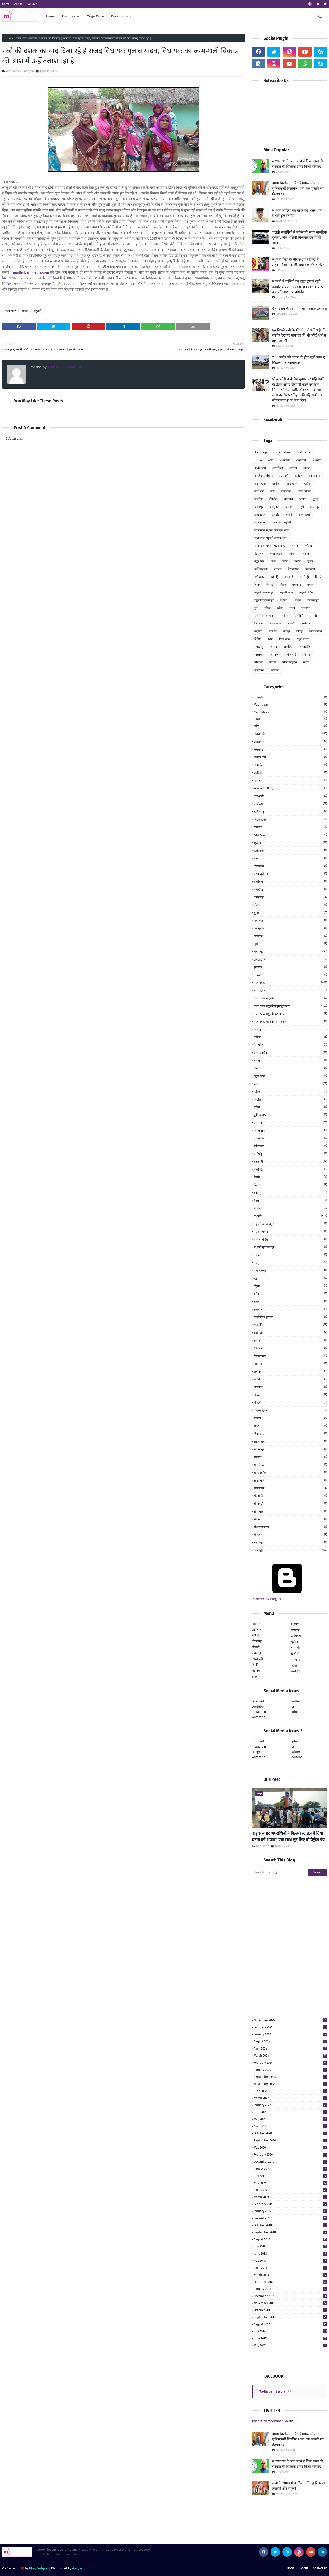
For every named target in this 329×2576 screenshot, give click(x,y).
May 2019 (290, 2183)
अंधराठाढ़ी (284, 460)
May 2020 (290, 2147)
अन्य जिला (277, 468)
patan (258, 460)
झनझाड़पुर (259, 514)
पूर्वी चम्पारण (261, 569)
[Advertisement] (289, 1913)
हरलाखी (275, 670)
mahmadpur (305, 452)
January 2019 (290, 2211)
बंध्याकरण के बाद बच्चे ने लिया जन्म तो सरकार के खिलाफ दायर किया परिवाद (297, 164)
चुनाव (316, 499)
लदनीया (273, 631)
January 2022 (290, 2105)
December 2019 (290, 2161)
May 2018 (290, 2260)
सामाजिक (276, 654)
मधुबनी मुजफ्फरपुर (264, 600)
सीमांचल (258, 662)
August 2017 (290, 2324)
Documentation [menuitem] (122, 16)
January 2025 (290, 2034)
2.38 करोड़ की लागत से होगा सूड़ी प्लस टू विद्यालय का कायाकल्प (298, 360)
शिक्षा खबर (284, 639)
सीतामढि (291, 654)
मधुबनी (37, 311)
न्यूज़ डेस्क (259, 561)
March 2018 (290, 2274)
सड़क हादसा (303, 639)
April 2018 (290, 2267)
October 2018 (290, 2225)
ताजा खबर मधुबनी (281, 522)
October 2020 (290, 2133)
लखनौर (292, 623)
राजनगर (305, 608)
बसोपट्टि (274, 577)
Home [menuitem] (50, 16)
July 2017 (290, 2331)
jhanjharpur (262, 452)
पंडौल (285, 561)
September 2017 (290, 2317)
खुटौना (307, 483)
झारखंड (275, 514)
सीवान (272, 662)
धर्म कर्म (292, 553)
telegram (258, 1752)
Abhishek (262, 1846)
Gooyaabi (78, 2568)
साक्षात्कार (259, 654)
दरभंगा (295, 545)
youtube (258, 1706)
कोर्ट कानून (314, 475)
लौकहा (286, 631)
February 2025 (290, 2027)
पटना (25, 311)
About (18, 4)
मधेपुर (298, 600)
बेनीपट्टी (270, 584)
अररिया (293, 468)
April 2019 (290, 2190)
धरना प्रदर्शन (276, 553)
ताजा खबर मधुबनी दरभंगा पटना (270, 538)
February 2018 (290, 2282)
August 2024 (290, 2041)
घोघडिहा (258, 499)
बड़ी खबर (259, 577)
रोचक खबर (275, 623)
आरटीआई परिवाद (263, 475)
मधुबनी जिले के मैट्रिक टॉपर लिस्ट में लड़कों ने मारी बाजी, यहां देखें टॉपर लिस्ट (298, 262)
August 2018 (290, 2239)
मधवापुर (296, 584)
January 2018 (290, 2289)
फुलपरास (310, 569)
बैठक (283, 584)
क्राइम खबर (260, 483)
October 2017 (290, 2310)
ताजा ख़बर (259, 522)
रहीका (280, 608)
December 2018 (290, 2218)
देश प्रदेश (258, 553)
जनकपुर (258, 507)
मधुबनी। (284, 600)
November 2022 (290, 2084)
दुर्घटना (308, 545)
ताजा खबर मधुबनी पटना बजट (269, 545)
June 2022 (290, 2091)
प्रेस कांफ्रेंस (293, 569)
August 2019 (290, 2168)
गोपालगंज (286, 491)
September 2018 (290, 2232)
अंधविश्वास (260, 468)
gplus (294, 1711)
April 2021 (290, 2126)
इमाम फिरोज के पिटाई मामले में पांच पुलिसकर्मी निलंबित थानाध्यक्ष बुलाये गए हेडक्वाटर (298, 188)
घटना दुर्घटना (304, 491)
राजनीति (283, 615)
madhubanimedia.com (30, 272)
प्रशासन (278, 569)
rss (293, 1706)
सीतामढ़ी (306, 654)
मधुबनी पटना (286, 592)
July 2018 (290, 2246)
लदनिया (306, 623)
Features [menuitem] (68, 16)
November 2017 (290, 2303)
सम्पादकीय (305, 647)
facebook (258, 1701)
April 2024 (290, 2048)
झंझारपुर (314, 507)
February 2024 (290, 2062)
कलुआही (283, 475)
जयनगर (289, 507)
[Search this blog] (280, 1872)
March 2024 (290, 2055)
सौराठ (306, 662)
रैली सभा (258, 623)
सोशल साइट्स (289, 662)
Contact (32, 4)
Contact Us (320, 2568)
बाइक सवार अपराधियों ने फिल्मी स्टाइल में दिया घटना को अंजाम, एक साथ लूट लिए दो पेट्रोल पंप (288, 1836)
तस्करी (289, 514)
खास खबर (292, 483)
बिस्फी (318, 577)
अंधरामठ (316, 460)
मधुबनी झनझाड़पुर (263, 592)
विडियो (257, 639)
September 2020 (290, 2140)
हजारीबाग (259, 670)
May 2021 (290, 2119)
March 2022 (290, 2098)
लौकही (299, 631)
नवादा (306, 553)
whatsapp (258, 1717)
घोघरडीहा (288, 499)
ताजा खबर (21, 38)
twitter (295, 1701)
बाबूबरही (289, 577)
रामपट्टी (313, 615)
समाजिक (288, 647)
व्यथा (270, 639)
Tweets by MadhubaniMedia (273, 2421)
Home (6, 4)
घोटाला (302, 499)
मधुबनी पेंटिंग (306, 592)
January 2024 (290, 2069)
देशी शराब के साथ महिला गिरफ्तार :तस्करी (299, 309)
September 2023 (290, 2077)
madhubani (283, 452)
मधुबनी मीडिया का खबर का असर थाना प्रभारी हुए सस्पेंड (297, 213)
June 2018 (290, 2253)
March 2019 (290, 2197)
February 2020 (290, 2154)
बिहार (257, 584)
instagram (259, 1711)
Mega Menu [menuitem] (95, 16)
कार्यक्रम (298, 475)
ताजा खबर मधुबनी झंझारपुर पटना (271, 530)
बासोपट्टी (304, 577)
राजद (292, 608)
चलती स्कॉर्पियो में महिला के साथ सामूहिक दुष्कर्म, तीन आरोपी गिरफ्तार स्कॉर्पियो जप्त (299, 237)
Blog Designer (39, 2568)
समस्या (274, 647)
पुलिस (310, 561)
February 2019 (290, 2204)
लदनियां (258, 631)
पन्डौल (297, 561)
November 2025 (290, 2020)
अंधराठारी (301, 460)
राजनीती (298, 615)
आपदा (306, 468)
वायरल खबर (315, 631)
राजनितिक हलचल (263, 615)
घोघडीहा (273, 499)
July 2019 (290, 2175)
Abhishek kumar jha (20, 71)
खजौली (276, 483)
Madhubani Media (272, 2392)
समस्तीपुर (259, 647)
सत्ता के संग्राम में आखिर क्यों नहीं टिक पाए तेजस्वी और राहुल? (299, 2486)
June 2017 (290, 2338)
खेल (272, 491)
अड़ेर (270, 460)
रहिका (267, 608)
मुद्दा (256, 608)
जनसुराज (274, 507)
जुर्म (302, 507)
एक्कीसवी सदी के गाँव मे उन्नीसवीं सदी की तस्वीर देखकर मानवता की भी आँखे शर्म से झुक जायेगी (299, 335)
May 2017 (290, 2345)
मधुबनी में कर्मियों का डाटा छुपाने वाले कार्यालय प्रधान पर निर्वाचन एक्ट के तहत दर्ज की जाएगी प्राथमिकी (298, 286)
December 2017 (290, 2296)
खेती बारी (259, 491)
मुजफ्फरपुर (313, 600)
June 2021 (290, 2112)
